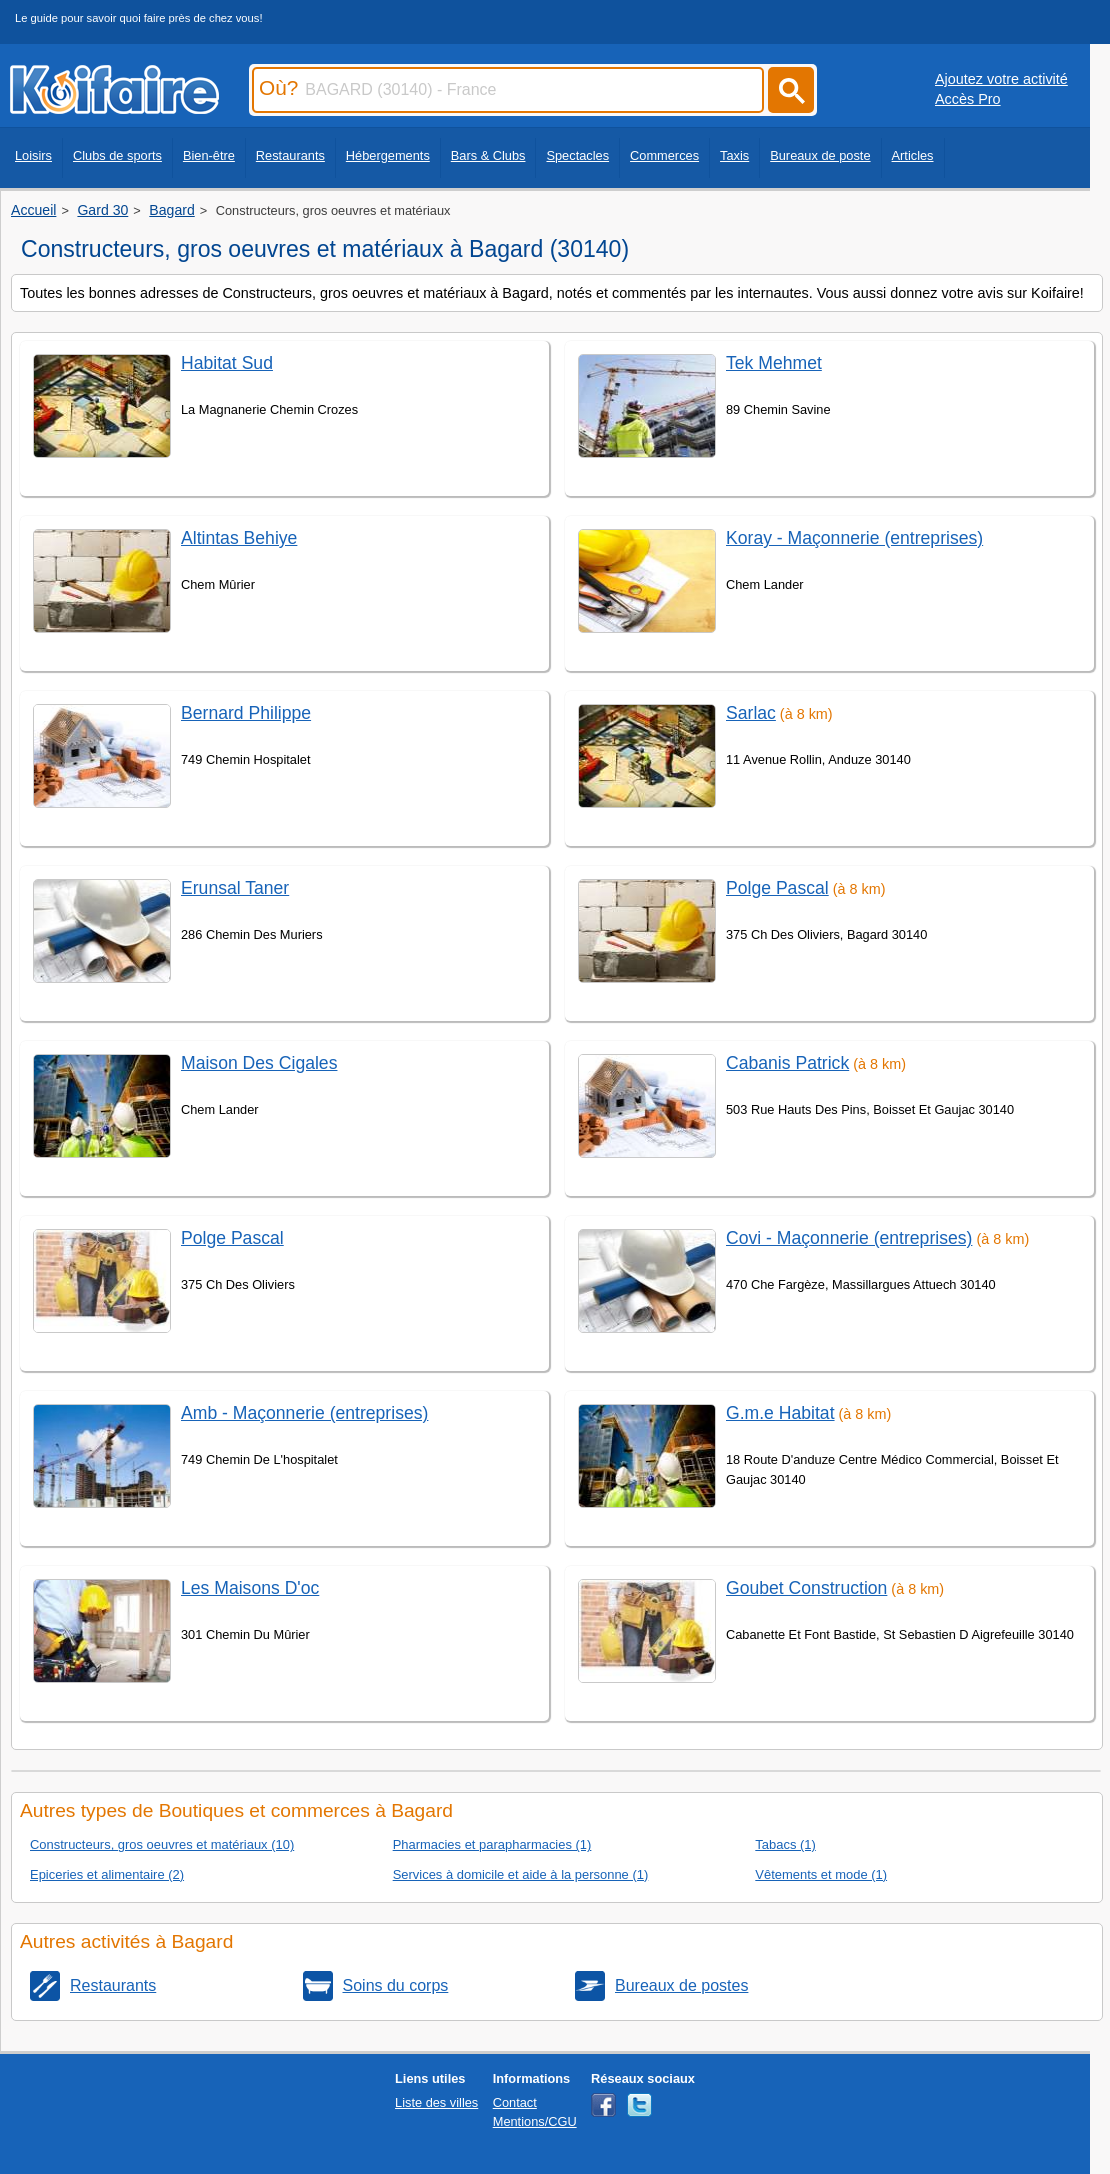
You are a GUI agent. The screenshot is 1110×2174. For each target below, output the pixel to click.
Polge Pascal (232, 1238)
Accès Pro (968, 99)
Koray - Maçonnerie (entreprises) (854, 538)
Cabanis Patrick (787, 1063)
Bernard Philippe (246, 713)
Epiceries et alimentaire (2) (107, 1874)
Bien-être (209, 155)
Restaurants (290, 155)
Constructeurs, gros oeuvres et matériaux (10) (162, 1844)
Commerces (664, 155)
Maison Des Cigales (259, 1063)
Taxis (734, 155)
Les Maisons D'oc (250, 1588)
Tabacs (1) (785, 1844)
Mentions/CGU (535, 2121)
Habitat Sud (227, 363)
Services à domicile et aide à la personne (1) (521, 1874)
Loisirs (33, 155)
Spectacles (577, 155)
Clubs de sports (117, 155)
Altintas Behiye (239, 538)
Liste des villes (436, 2102)
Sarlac (751, 713)
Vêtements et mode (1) (821, 1874)
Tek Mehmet (774, 363)
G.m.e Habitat (780, 1413)
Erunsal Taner (235, 888)
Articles (913, 155)
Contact (515, 2102)
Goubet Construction (806, 1588)
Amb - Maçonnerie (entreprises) (304, 1413)
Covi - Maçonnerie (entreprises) (849, 1238)
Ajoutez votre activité (1001, 79)
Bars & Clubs (488, 155)
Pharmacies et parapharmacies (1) (492, 1844)
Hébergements (388, 155)
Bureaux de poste (820, 155)
